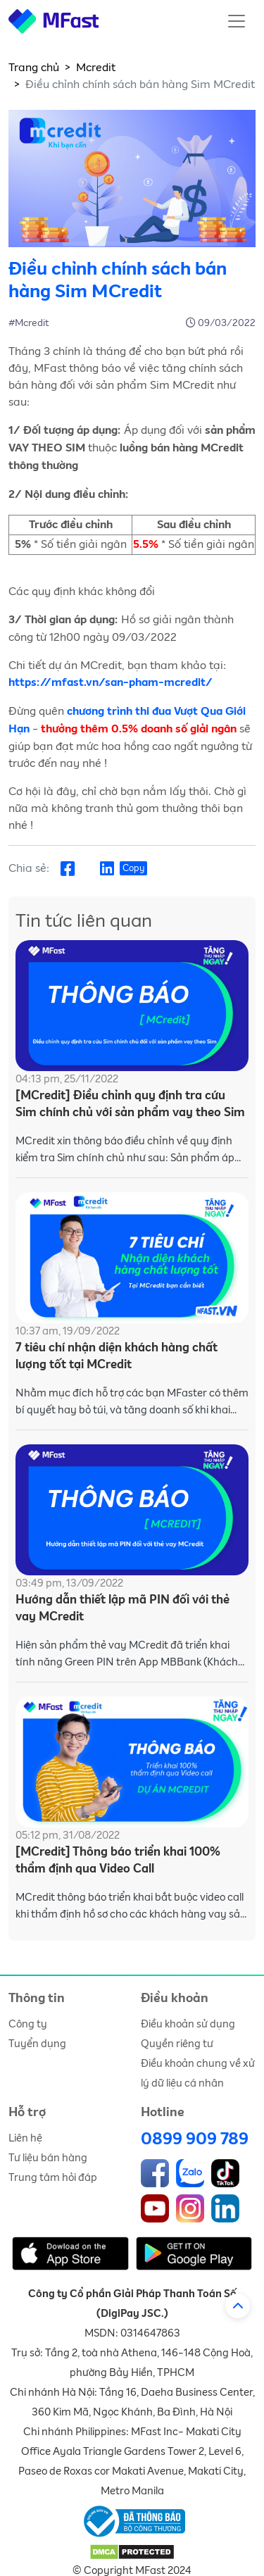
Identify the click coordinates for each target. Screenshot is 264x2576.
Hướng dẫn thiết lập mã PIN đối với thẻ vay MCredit (122, 1608)
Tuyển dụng (37, 2044)
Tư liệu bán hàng (47, 2158)
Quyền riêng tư (177, 2044)
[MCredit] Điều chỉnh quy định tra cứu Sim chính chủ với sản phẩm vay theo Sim (130, 1104)
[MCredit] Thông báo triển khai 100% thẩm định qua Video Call (117, 1860)
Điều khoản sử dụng (188, 2024)
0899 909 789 (195, 2139)
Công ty (27, 2024)
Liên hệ (25, 2138)
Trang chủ (33, 67)
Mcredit (95, 67)
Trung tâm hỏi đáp (52, 2177)
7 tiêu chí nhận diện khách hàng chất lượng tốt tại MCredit (116, 1356)
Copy (133, 868)
